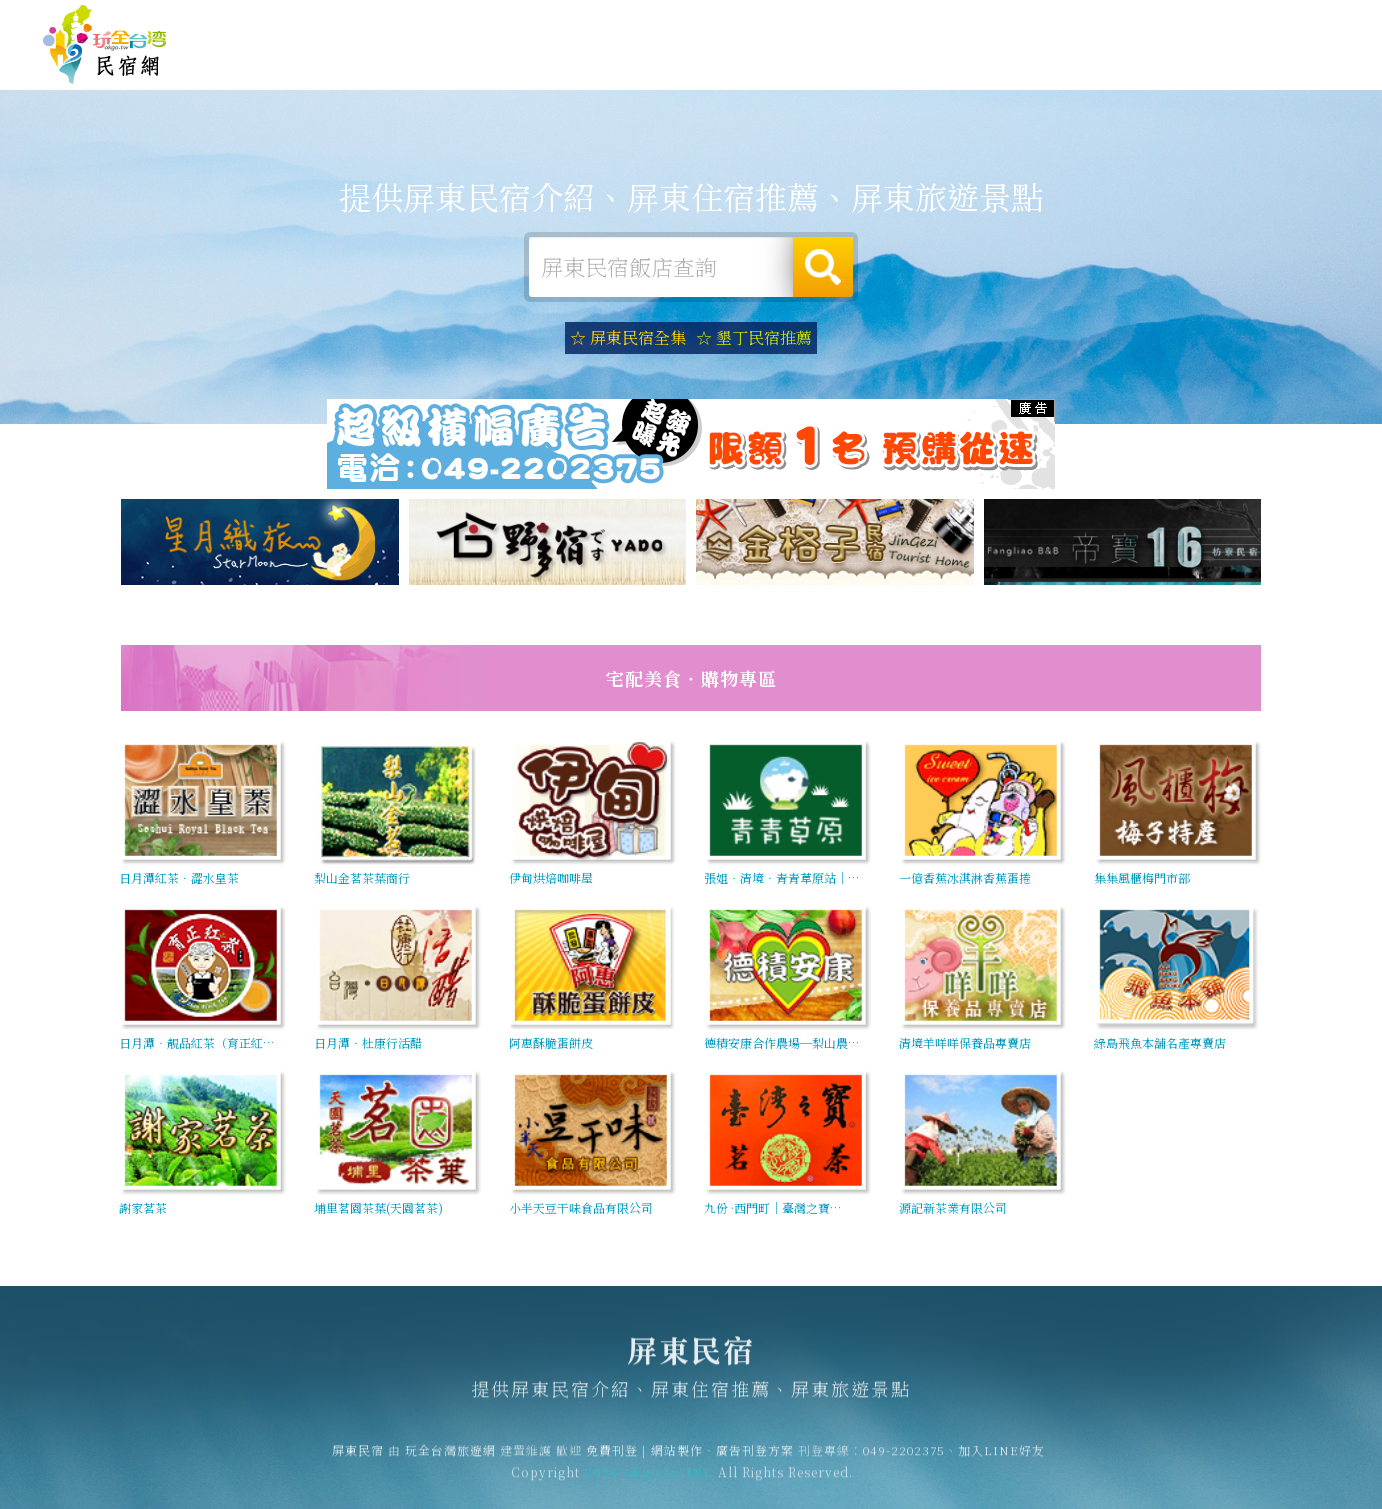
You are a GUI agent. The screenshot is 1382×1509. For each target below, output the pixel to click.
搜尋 (823, 267)
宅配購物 (1168, 80)
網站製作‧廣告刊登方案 (1145, 22)
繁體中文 (1285, 21)
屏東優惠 (892, 68)
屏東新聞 (984, 71)
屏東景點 (1076, 76)
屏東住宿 (524, 62)
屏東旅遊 (708, 64)
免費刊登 (1035, 22)
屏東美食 (800, 65)
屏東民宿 (105, 45)
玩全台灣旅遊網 (950, 22)
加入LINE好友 (1001, 1459)
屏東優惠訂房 (1278, 64)
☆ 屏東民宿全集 (628, 337)
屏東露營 (616, 62)
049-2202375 (904, 1459)
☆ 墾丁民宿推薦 (754, 337)
